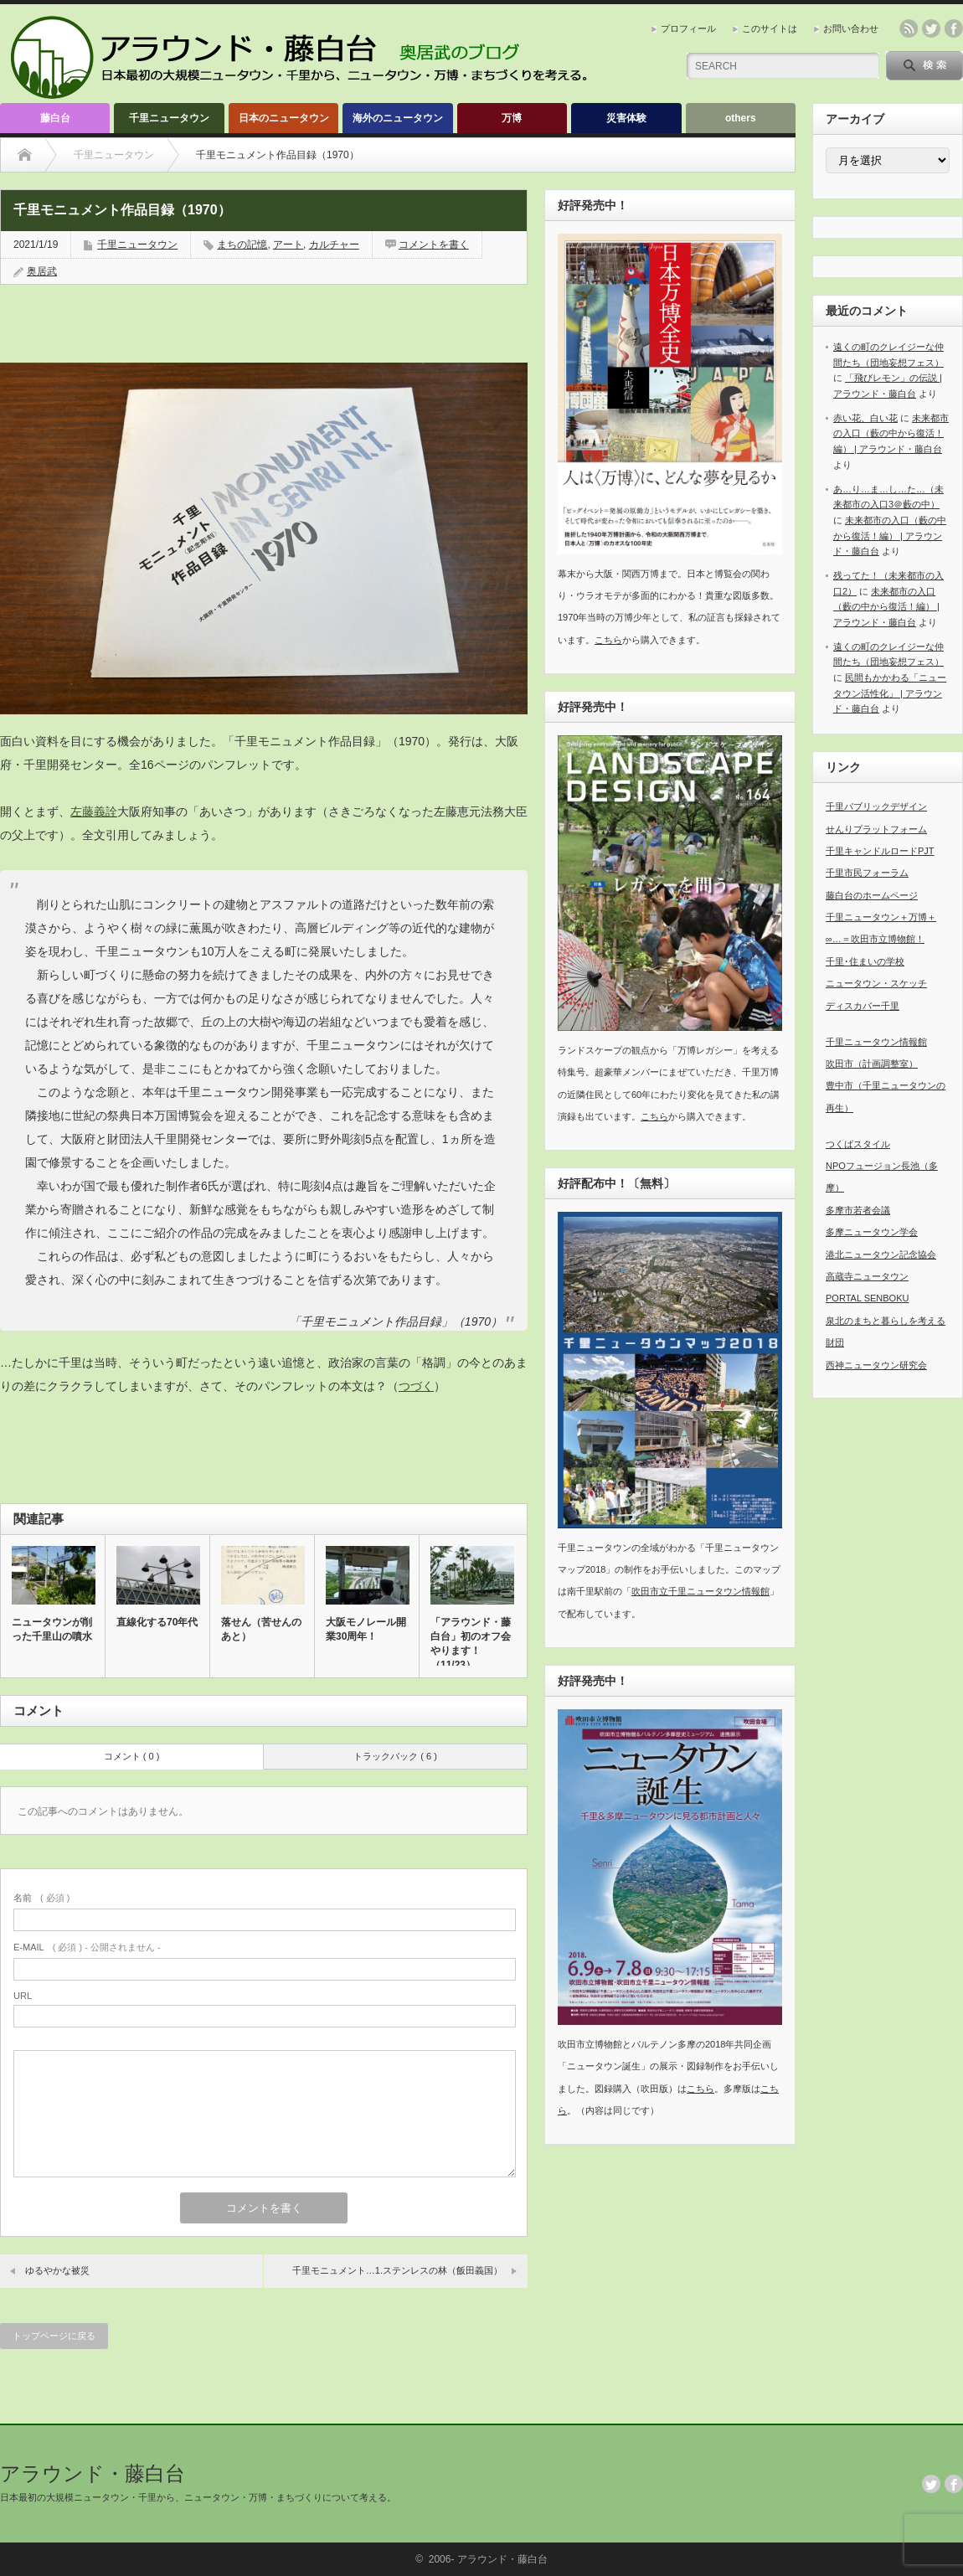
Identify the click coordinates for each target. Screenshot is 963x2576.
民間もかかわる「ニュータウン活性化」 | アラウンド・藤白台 (889, 693)
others (740, 118)
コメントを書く (434, 244)
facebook (954, 28)
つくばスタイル (858, 1144)
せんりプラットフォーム (876, 829)
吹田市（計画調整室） (872, 1064)
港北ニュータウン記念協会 (881, 1254)
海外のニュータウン (398, 118)
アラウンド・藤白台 (92, 2473)
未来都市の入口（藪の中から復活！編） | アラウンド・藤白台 (891, 433)
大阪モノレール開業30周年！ (366, 1629)
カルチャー (334, 244)
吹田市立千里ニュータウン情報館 (700, 1591)
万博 (512, 118)
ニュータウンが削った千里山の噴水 (52, 1629)
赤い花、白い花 (865, 418)
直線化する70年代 (157, 1622)
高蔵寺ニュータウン (867, 1276)
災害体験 (626, 118)
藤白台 (55, 118)
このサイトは (769, 28)
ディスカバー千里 (862, 1006)
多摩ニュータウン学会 (872, 1232)
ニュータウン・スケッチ (876, 983)
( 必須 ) (41, 1898)
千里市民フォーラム (867, 873)
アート (288, 244)
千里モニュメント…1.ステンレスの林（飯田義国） (397, 2270)
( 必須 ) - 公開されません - (87, 1947)
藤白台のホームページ (872, 895)
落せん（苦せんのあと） (261, 1629)
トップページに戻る (54, 2336)
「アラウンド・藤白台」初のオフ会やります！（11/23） (470, 1643)
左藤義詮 (93, 811)
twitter (931, 28)
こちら (608, 640)
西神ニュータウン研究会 (876, 1365)
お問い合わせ (850, 28)
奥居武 (42, 271)
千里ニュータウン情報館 (876, 1042)
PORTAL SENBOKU (867, 1298)
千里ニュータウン (169, 118)
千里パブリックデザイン (876, 806)
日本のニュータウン (284, 118)
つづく (416, 1386)
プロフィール (688, 28)
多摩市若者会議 (858, 1210)
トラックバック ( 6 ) (395, 1756)
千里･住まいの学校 (865, 961)
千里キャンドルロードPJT (880, 851)
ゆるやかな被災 (57, 2270)
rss (908, 28)
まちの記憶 (242, 244)
